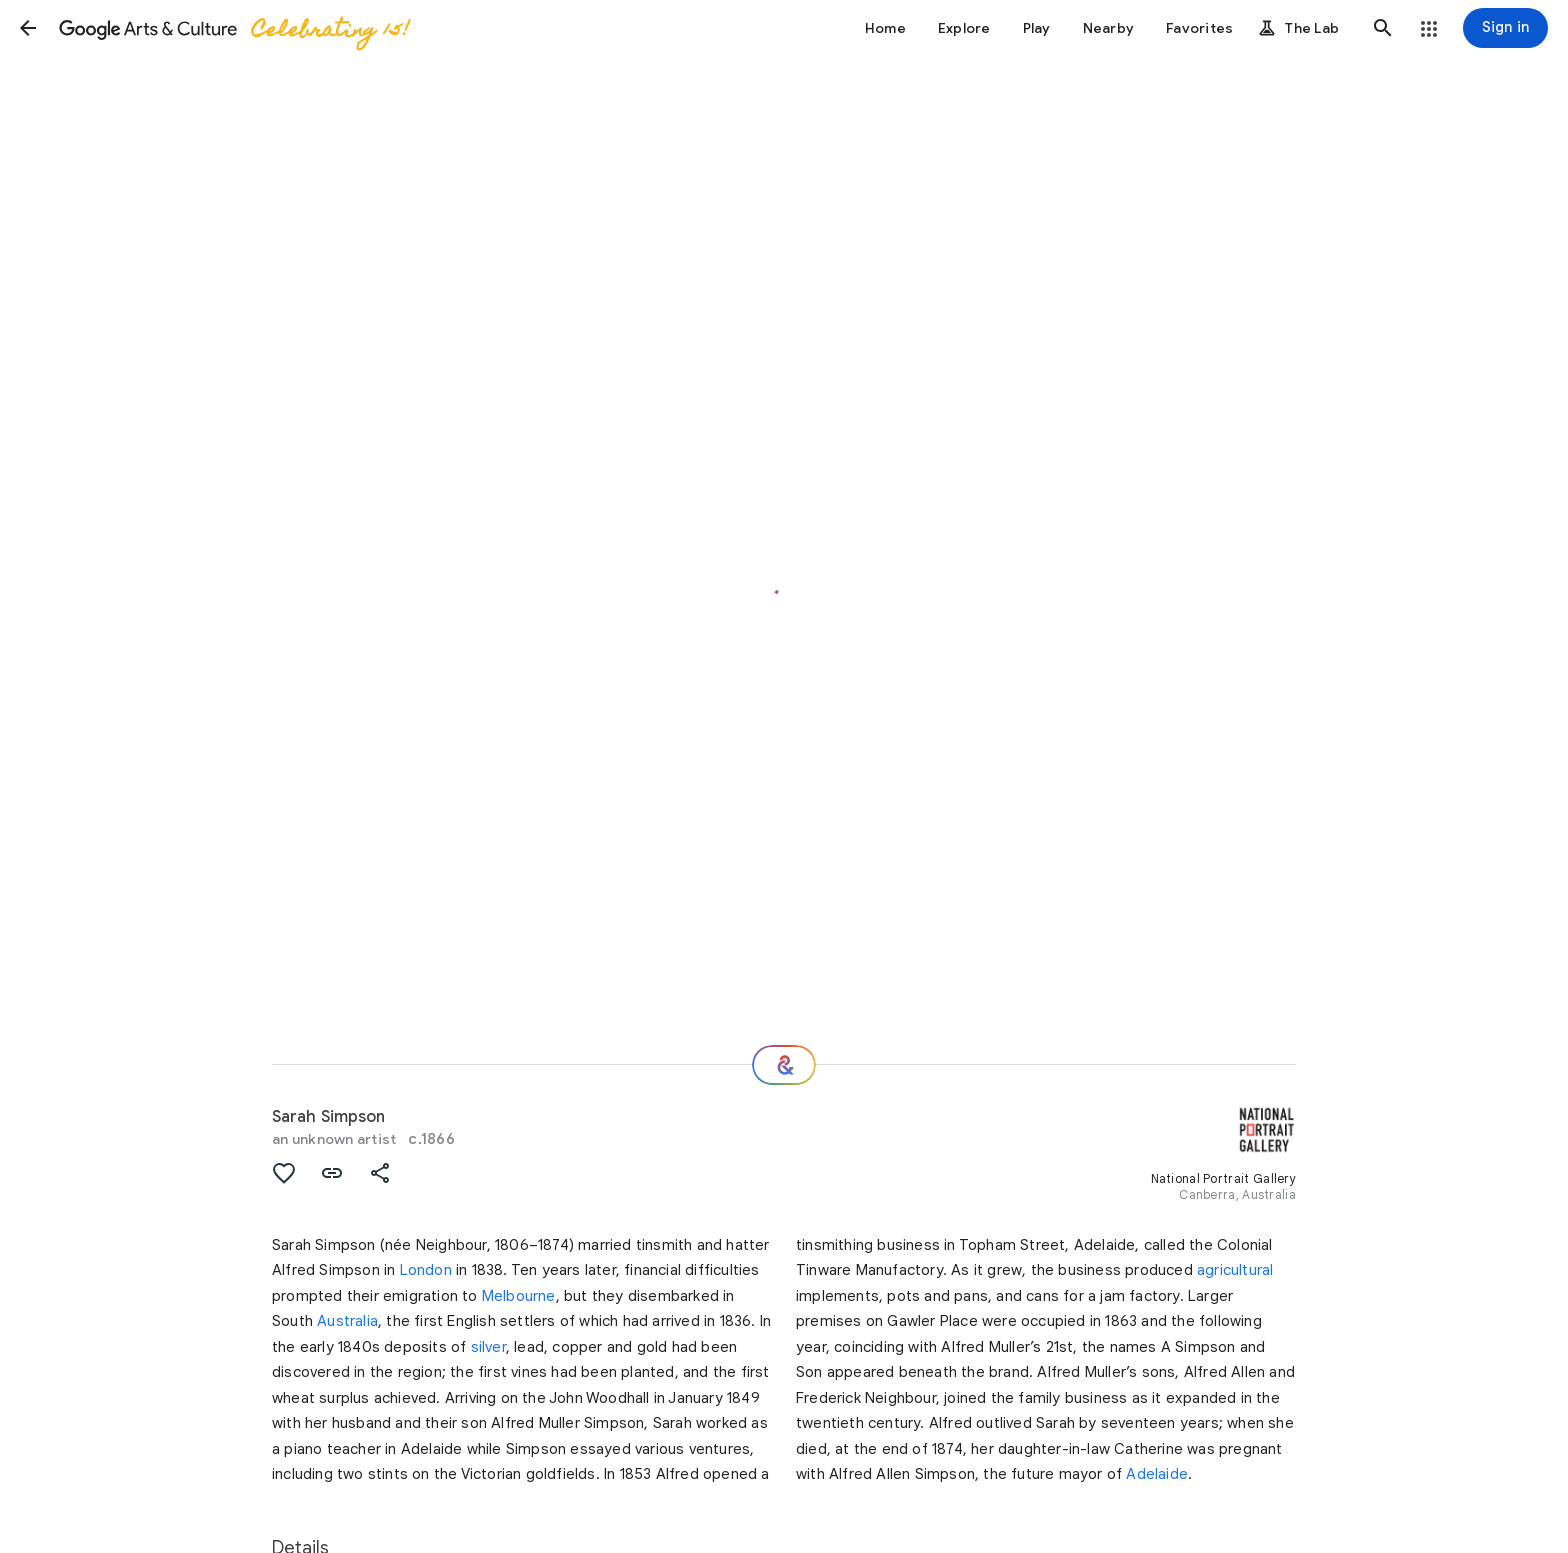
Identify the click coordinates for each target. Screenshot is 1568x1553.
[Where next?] (784, 1065)
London (426, 1270)
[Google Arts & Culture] (233, 28)
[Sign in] (1505, 28)
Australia (347, 1321)
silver (488, 1347)
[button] (28, 28)
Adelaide (1157, 1474)
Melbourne (519, 1296)
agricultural (1235, 1270)
